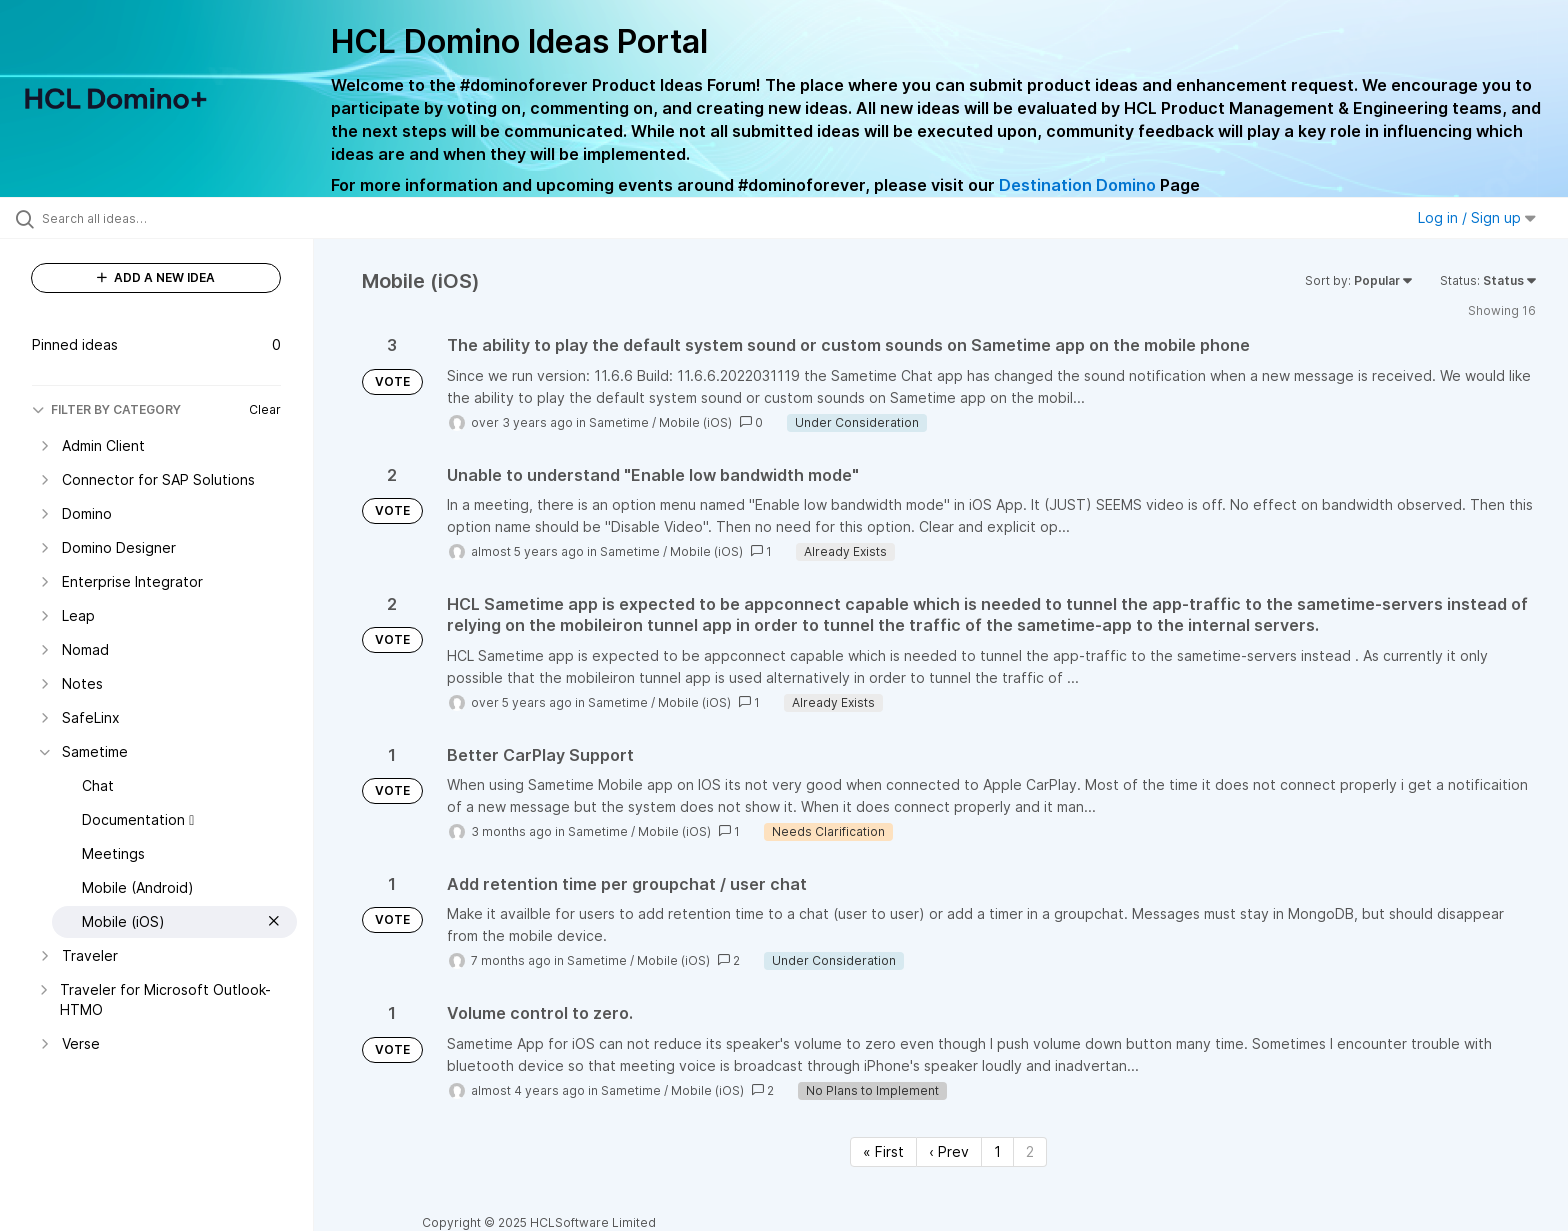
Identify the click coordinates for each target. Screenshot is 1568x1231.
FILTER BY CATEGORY (106, 409)
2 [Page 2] (1030, 1151)
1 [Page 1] (997, 1151)
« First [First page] (883, 1151)
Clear (265, 409)
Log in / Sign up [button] (1477, 217)
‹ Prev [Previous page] (949, 1151)
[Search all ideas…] (182, 218)
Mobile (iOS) (695, 422)
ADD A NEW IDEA (156, 277)
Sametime (619, 422)
